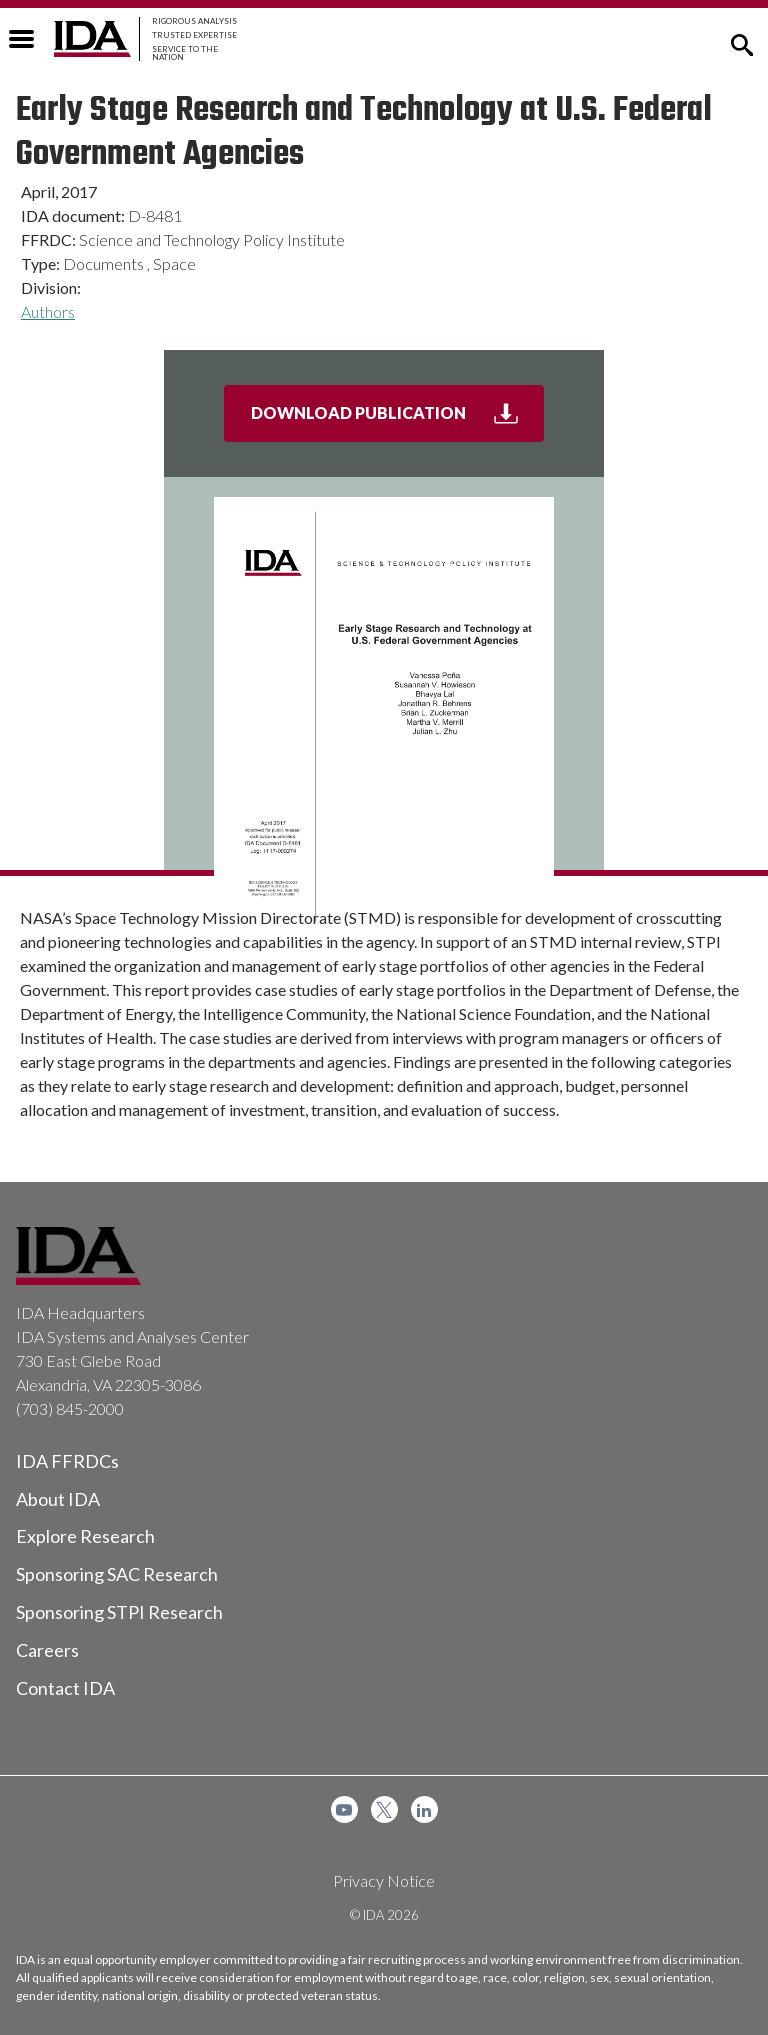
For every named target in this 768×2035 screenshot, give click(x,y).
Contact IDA (65, 1688)
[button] (742, 43)
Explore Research (85, 1536)
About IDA (58, 1499)
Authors (48, 311)
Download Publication (398, 421)
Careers (47, 1650)
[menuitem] (344, 1809)
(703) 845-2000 (70, 1408)
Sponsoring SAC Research (117, 1574)
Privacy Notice (384, 1880)
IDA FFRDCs (67, 1461)
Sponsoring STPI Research (119, 1612)
